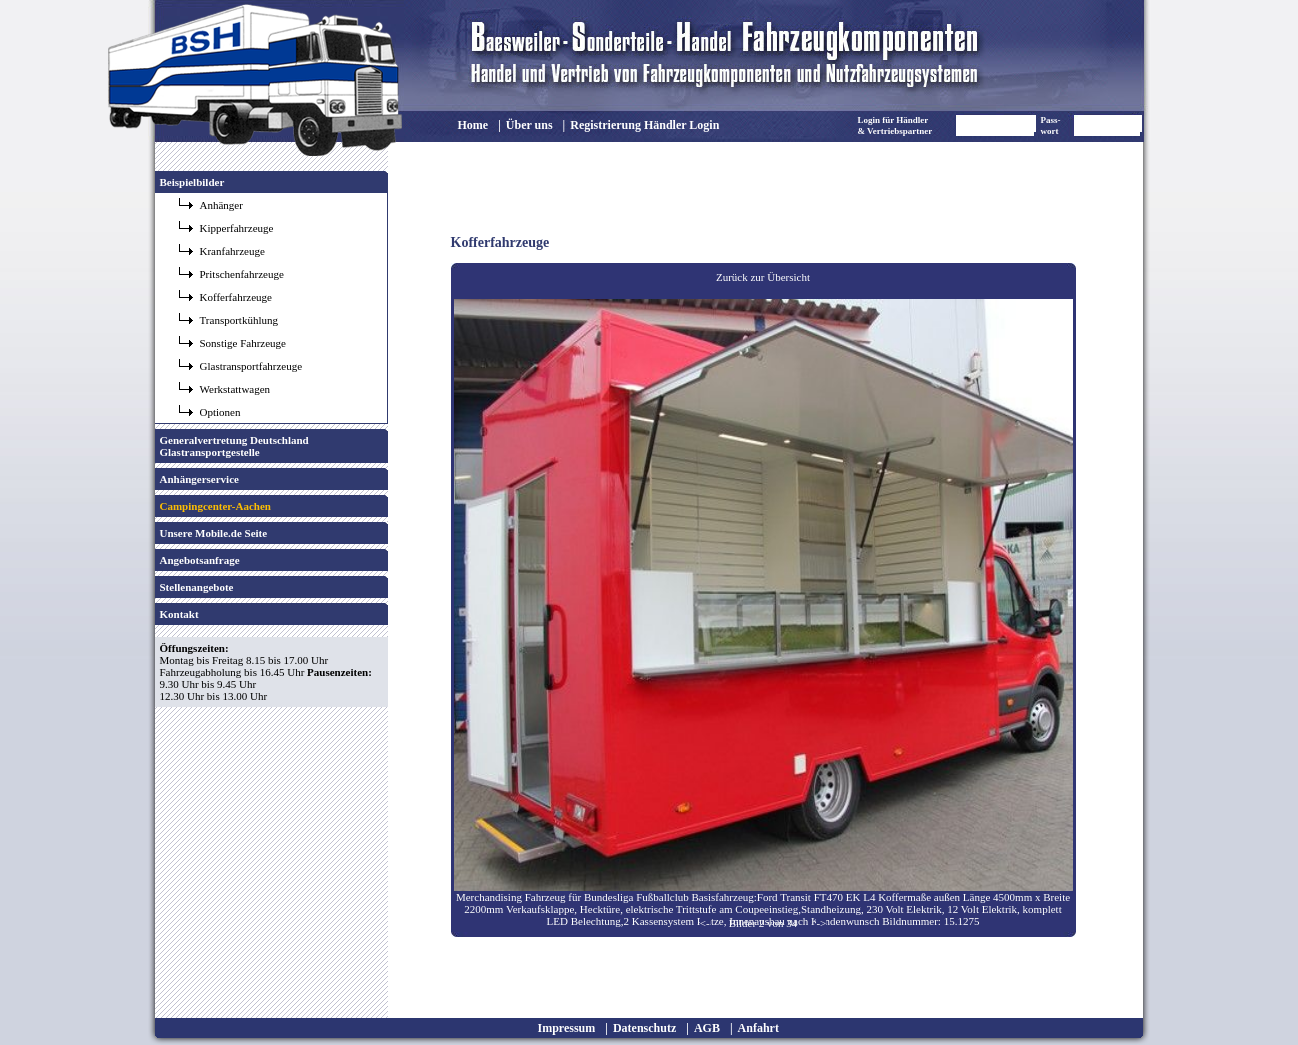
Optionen (220, 412)
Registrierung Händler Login (644, 125)
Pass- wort (1051, 125)
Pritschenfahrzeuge (242, 274)
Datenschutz (644, 1028)
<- (705, 923)
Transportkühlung (239, 320)
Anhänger (221, 205)
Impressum (567, 1028)
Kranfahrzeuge (232, 251)
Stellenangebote (197, 587)
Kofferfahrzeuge (236, 297)
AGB (707, 1028)
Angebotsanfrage (200, 560)
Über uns (529, 125)
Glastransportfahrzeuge (251, 366)
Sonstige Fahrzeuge (243, 343)
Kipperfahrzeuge (237, 228)
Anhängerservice (199, 479)
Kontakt (179, 614)
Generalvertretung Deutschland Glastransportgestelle (234, 446)
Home (473, 125)
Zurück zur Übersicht (763, 277)
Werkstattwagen (235, 389)
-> (821, 923)
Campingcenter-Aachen (215, 506)
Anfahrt (758, 1028)
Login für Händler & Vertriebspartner (895, 125)
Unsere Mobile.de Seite (214, 533)
